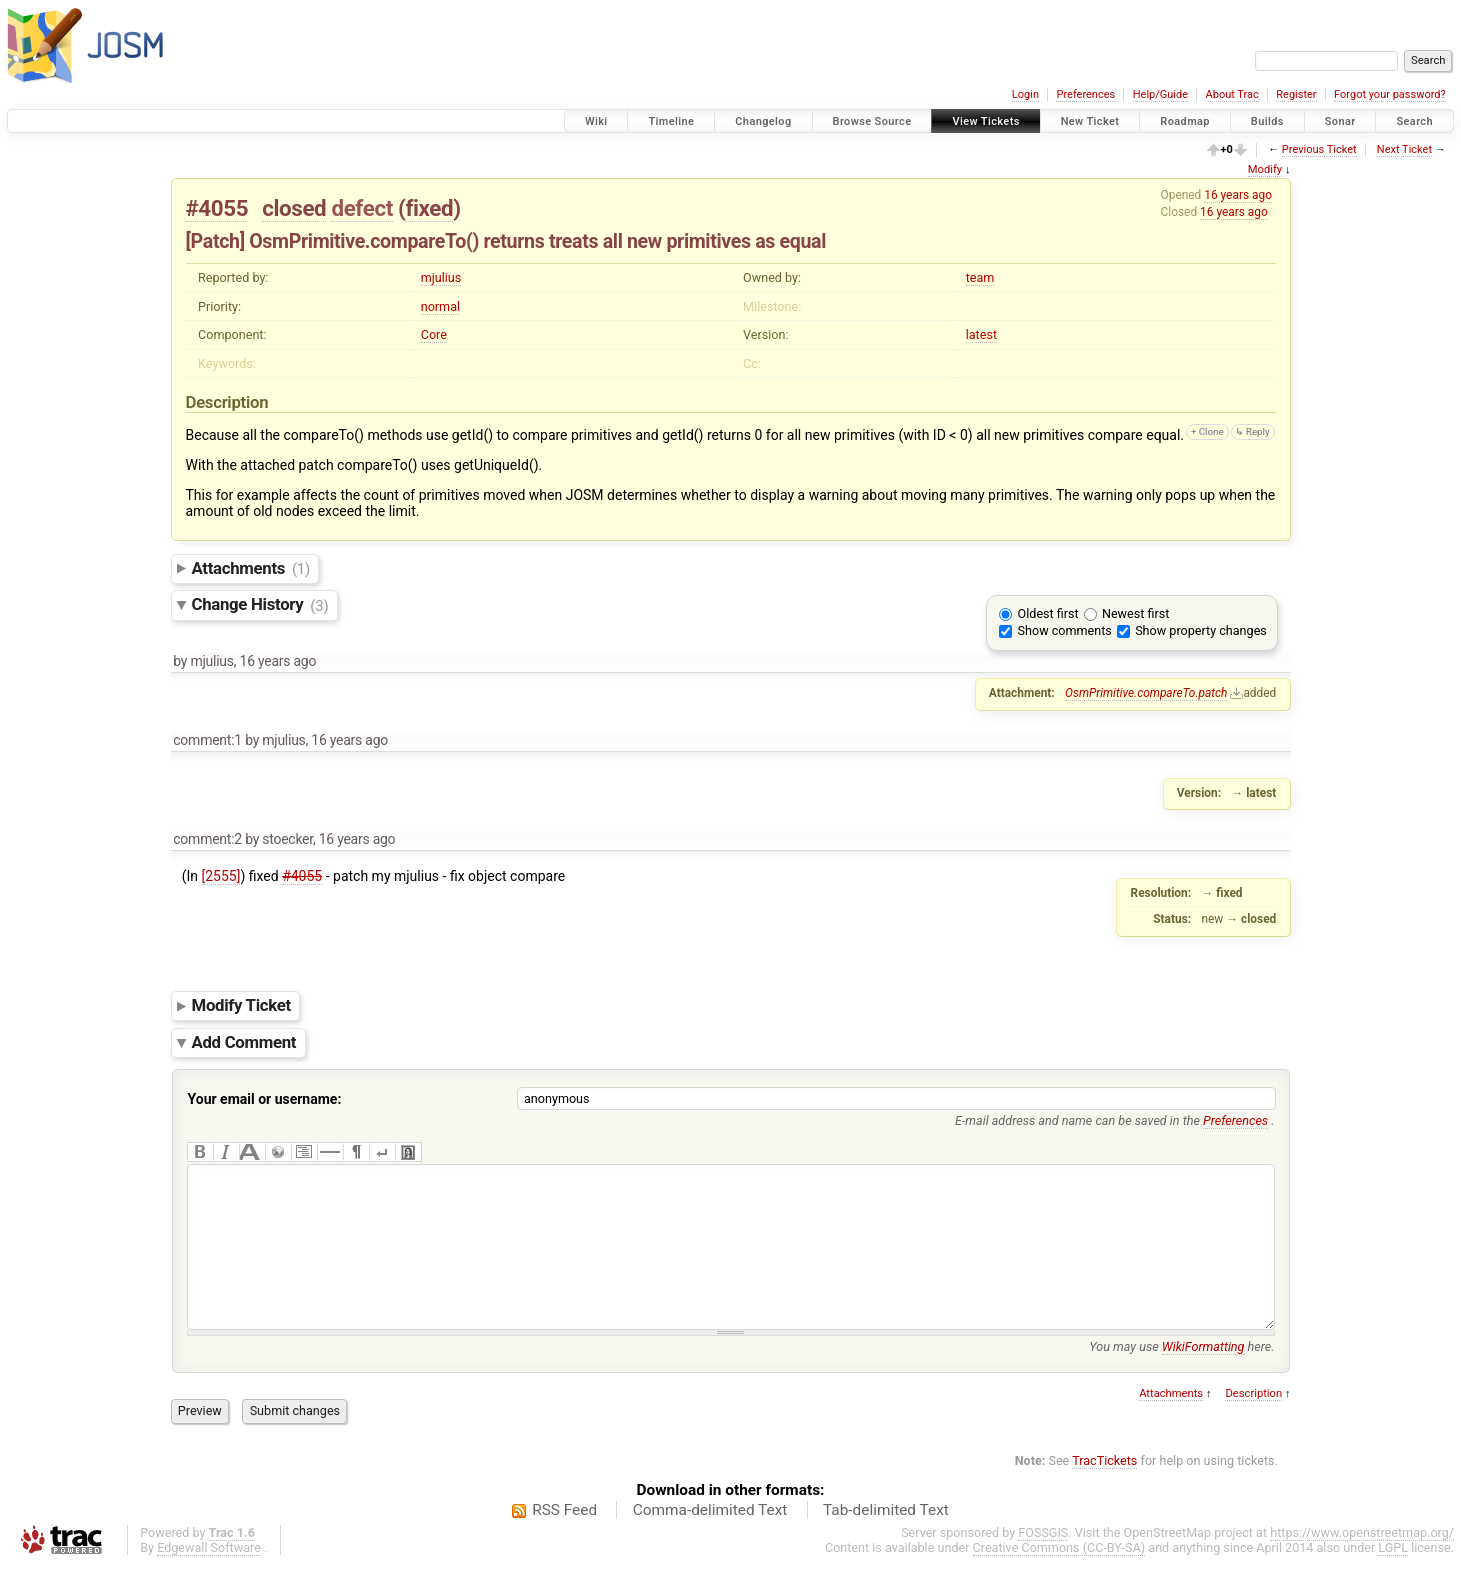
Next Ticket (1404, 149)
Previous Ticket (1319, 149)
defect (361, 208)
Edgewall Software (209, 1577)
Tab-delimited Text (886, 1540)
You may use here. (1181, 1376)
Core (434, 334)
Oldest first (1048, 613)
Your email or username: (265, 1099)
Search (1414, 121)
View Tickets (985, 121)
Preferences (1085, 94)
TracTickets (1104, 1490)
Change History (260, 605)
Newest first (1135, 613)
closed (294, 208)
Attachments (251, 568)
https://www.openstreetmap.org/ (1362, 1562)
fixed (429, 208)
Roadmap (1185, 121)
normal (440, 306)
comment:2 (207, 839)
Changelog (763, 121)
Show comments (1065, 630)
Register (1296, 94)
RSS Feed (564, 1540)
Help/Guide (1160, 94)
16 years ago (1238, 195)
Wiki (596, 121)
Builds (1267, 121)
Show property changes (1201, 630)
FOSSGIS (1043, 1562)
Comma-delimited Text (710, 1540)
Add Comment (244, 1042)
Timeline (671, 121)
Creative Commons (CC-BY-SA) (1059, 1577)
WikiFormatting (1203, 1376)
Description (1253, 1423)
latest (981, 334)
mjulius (441, 277)
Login (1025, 94)
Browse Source (872, 121)
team (980, 277)
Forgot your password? (1390, 94)
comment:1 (207, 740)
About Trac (1232, 94)
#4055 (217, 208)
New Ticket (1090, 121)
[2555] (221, 876)
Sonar (1340, 121)
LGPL (1393, 1577)
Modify (1265, 169)
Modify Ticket (241, 1005)
